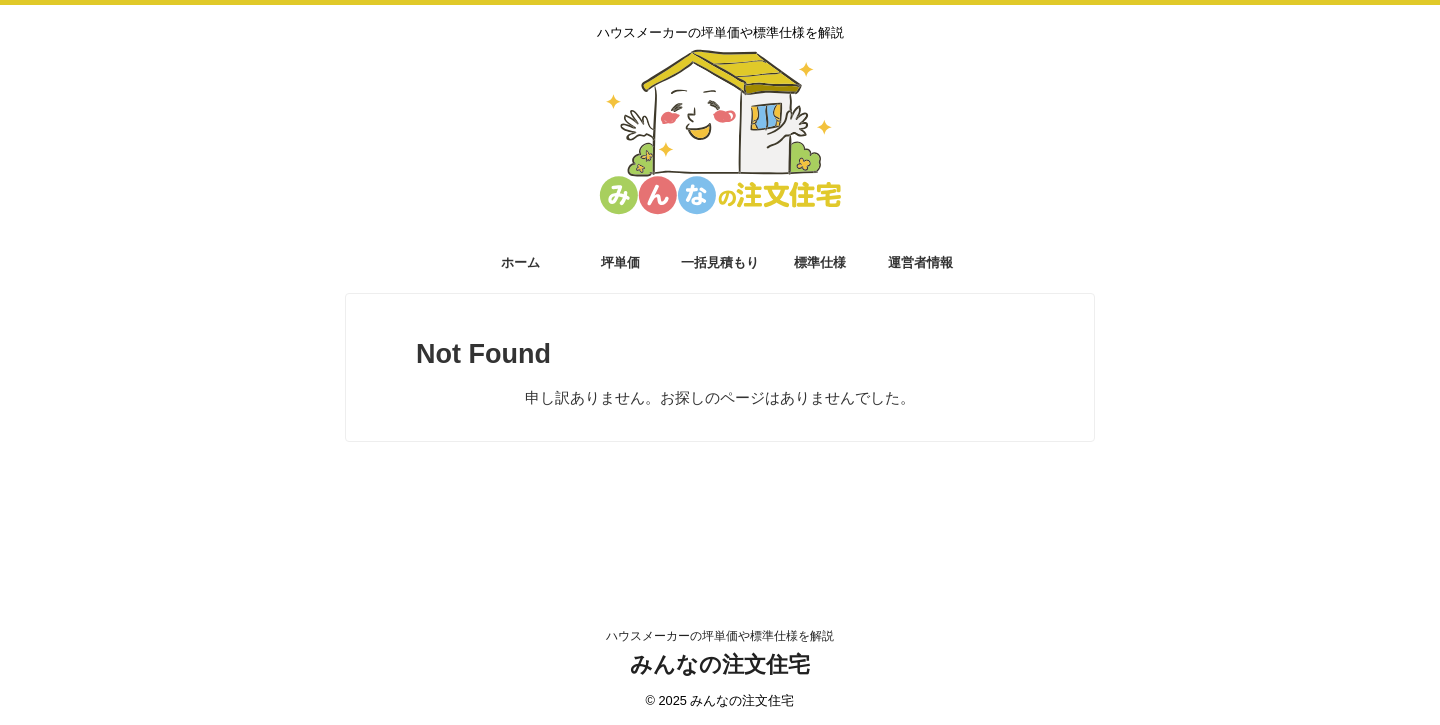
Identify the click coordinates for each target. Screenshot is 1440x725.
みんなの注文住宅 (720, 664)
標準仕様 (820, 262)
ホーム (520, 262)
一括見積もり (720, 262)
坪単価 (620, 262)
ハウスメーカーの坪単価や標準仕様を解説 (720, 636)
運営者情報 (920, 262)
